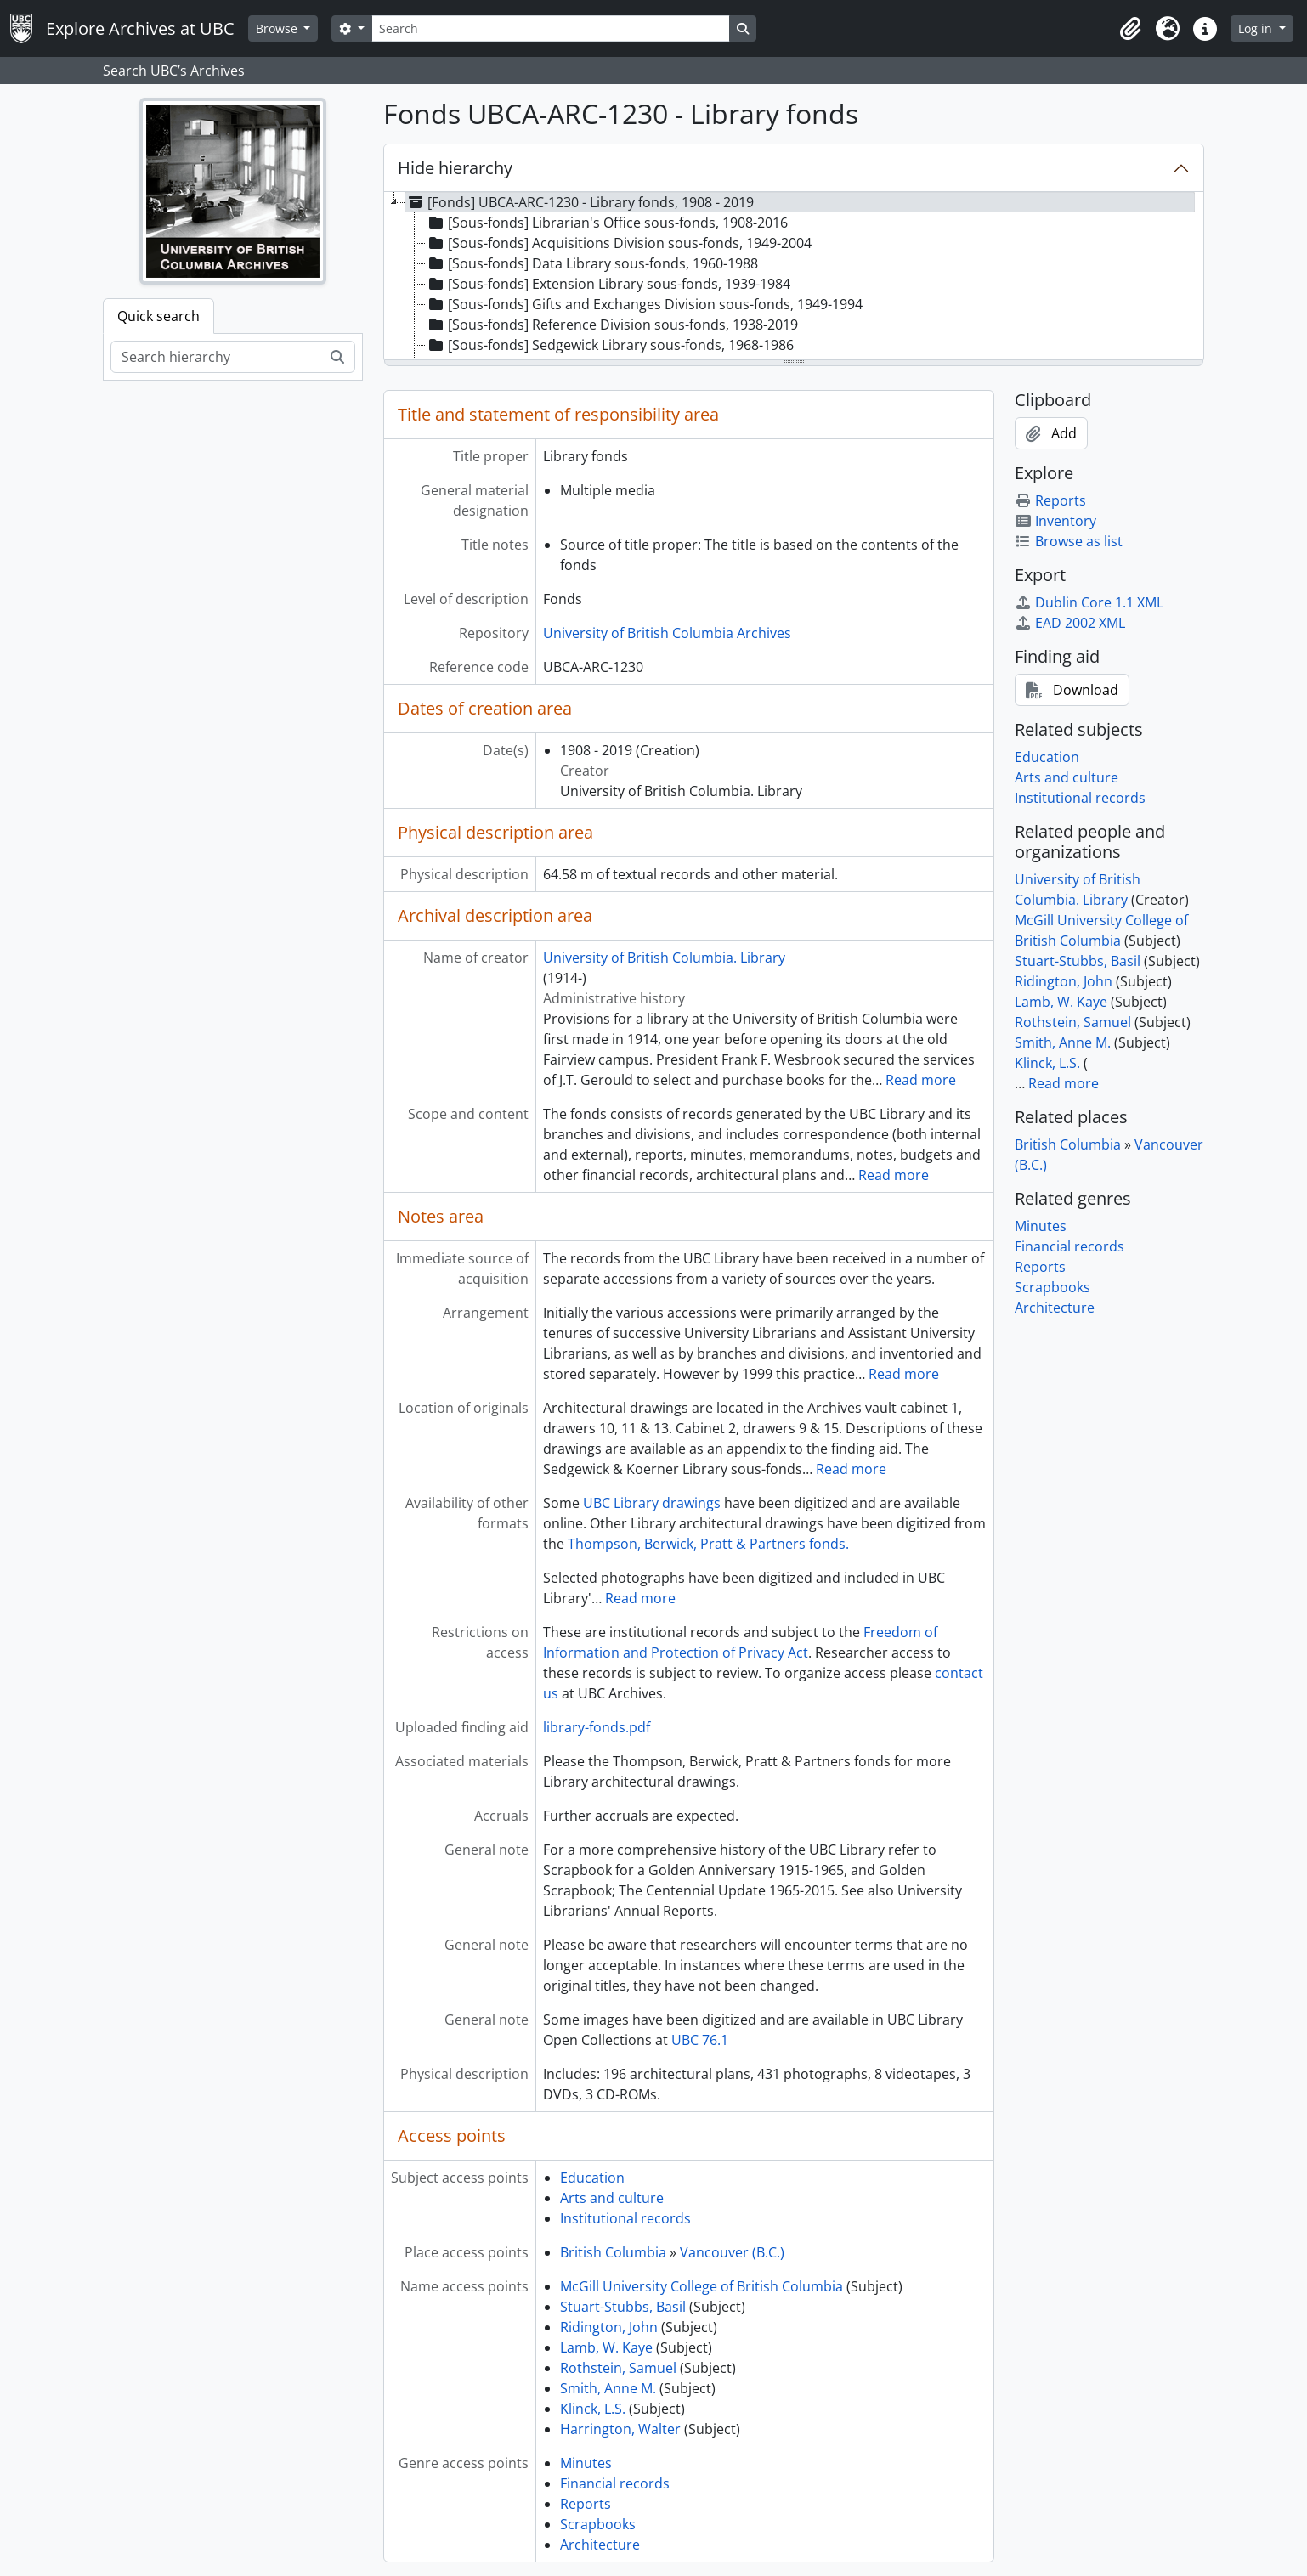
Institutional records (625, 2218)
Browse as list (1069, 541)
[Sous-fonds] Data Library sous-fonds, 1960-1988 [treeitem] (592, 263)
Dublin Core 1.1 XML (1089, 602)
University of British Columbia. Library (664, 957)
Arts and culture (612, 2198)
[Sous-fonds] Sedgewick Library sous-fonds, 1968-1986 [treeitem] (610, 345)
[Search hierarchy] (215, 357)
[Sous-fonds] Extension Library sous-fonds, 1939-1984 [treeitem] (608, 284)
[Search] (550, 28)
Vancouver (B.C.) (732, 2252)
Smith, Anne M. (608, 2388)
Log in (1257, 28)
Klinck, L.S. (592, 2408)
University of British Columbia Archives (667, 633)
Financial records (615, 2483)
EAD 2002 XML (1070, 622)
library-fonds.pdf (596, 1727)
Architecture (600, 2544)
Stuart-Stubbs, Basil (623, 2306)
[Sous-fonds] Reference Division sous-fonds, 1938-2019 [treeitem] (612, 324)
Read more (920, 1080)
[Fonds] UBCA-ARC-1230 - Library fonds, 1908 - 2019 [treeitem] (579, 202)
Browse (278, 28)
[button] (1130, 29)
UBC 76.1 (699, 2040)
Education (592, 2177)
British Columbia (613, 2252)
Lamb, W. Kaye (606, 2347)
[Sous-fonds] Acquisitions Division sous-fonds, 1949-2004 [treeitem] (619, 243)
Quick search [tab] (158, 316)
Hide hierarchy (455, 167)
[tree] (793, 277)
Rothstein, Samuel (618, 2368)
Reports (585, 2503)
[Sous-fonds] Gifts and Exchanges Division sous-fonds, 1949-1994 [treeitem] (644, 304)
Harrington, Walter (620, 2429)
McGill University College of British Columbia (701, 2286)
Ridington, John (609, 2327)
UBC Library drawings (652, 1503)
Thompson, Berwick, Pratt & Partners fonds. (708, 1543)
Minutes (586, 2463)
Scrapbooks (598, 2524)
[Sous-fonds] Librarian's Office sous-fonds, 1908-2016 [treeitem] (607, 222)
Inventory (1055, 520)
